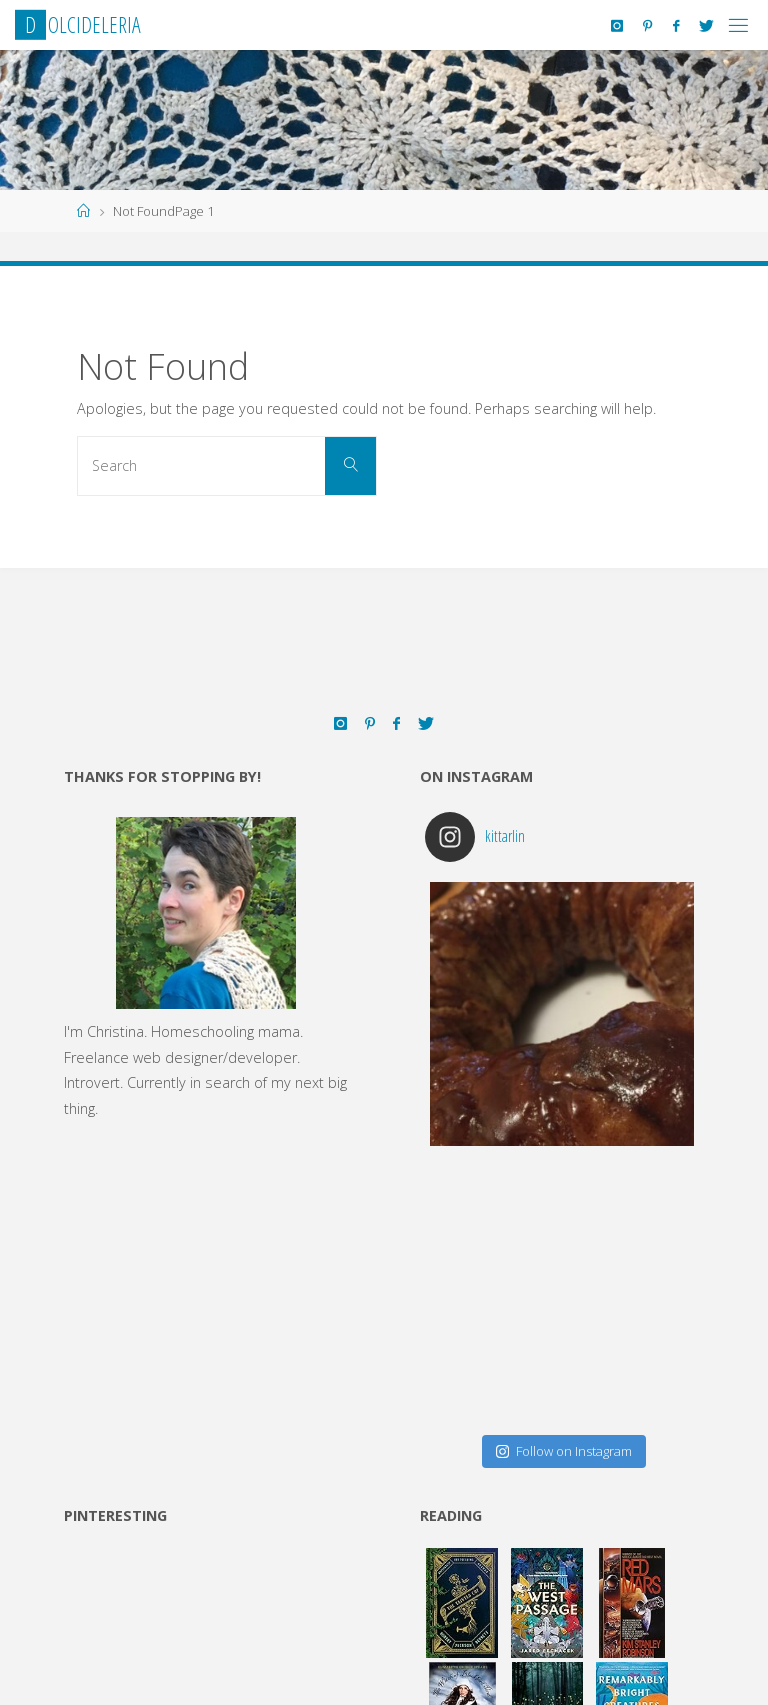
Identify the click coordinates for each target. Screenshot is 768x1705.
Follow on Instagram (564, 1451)
